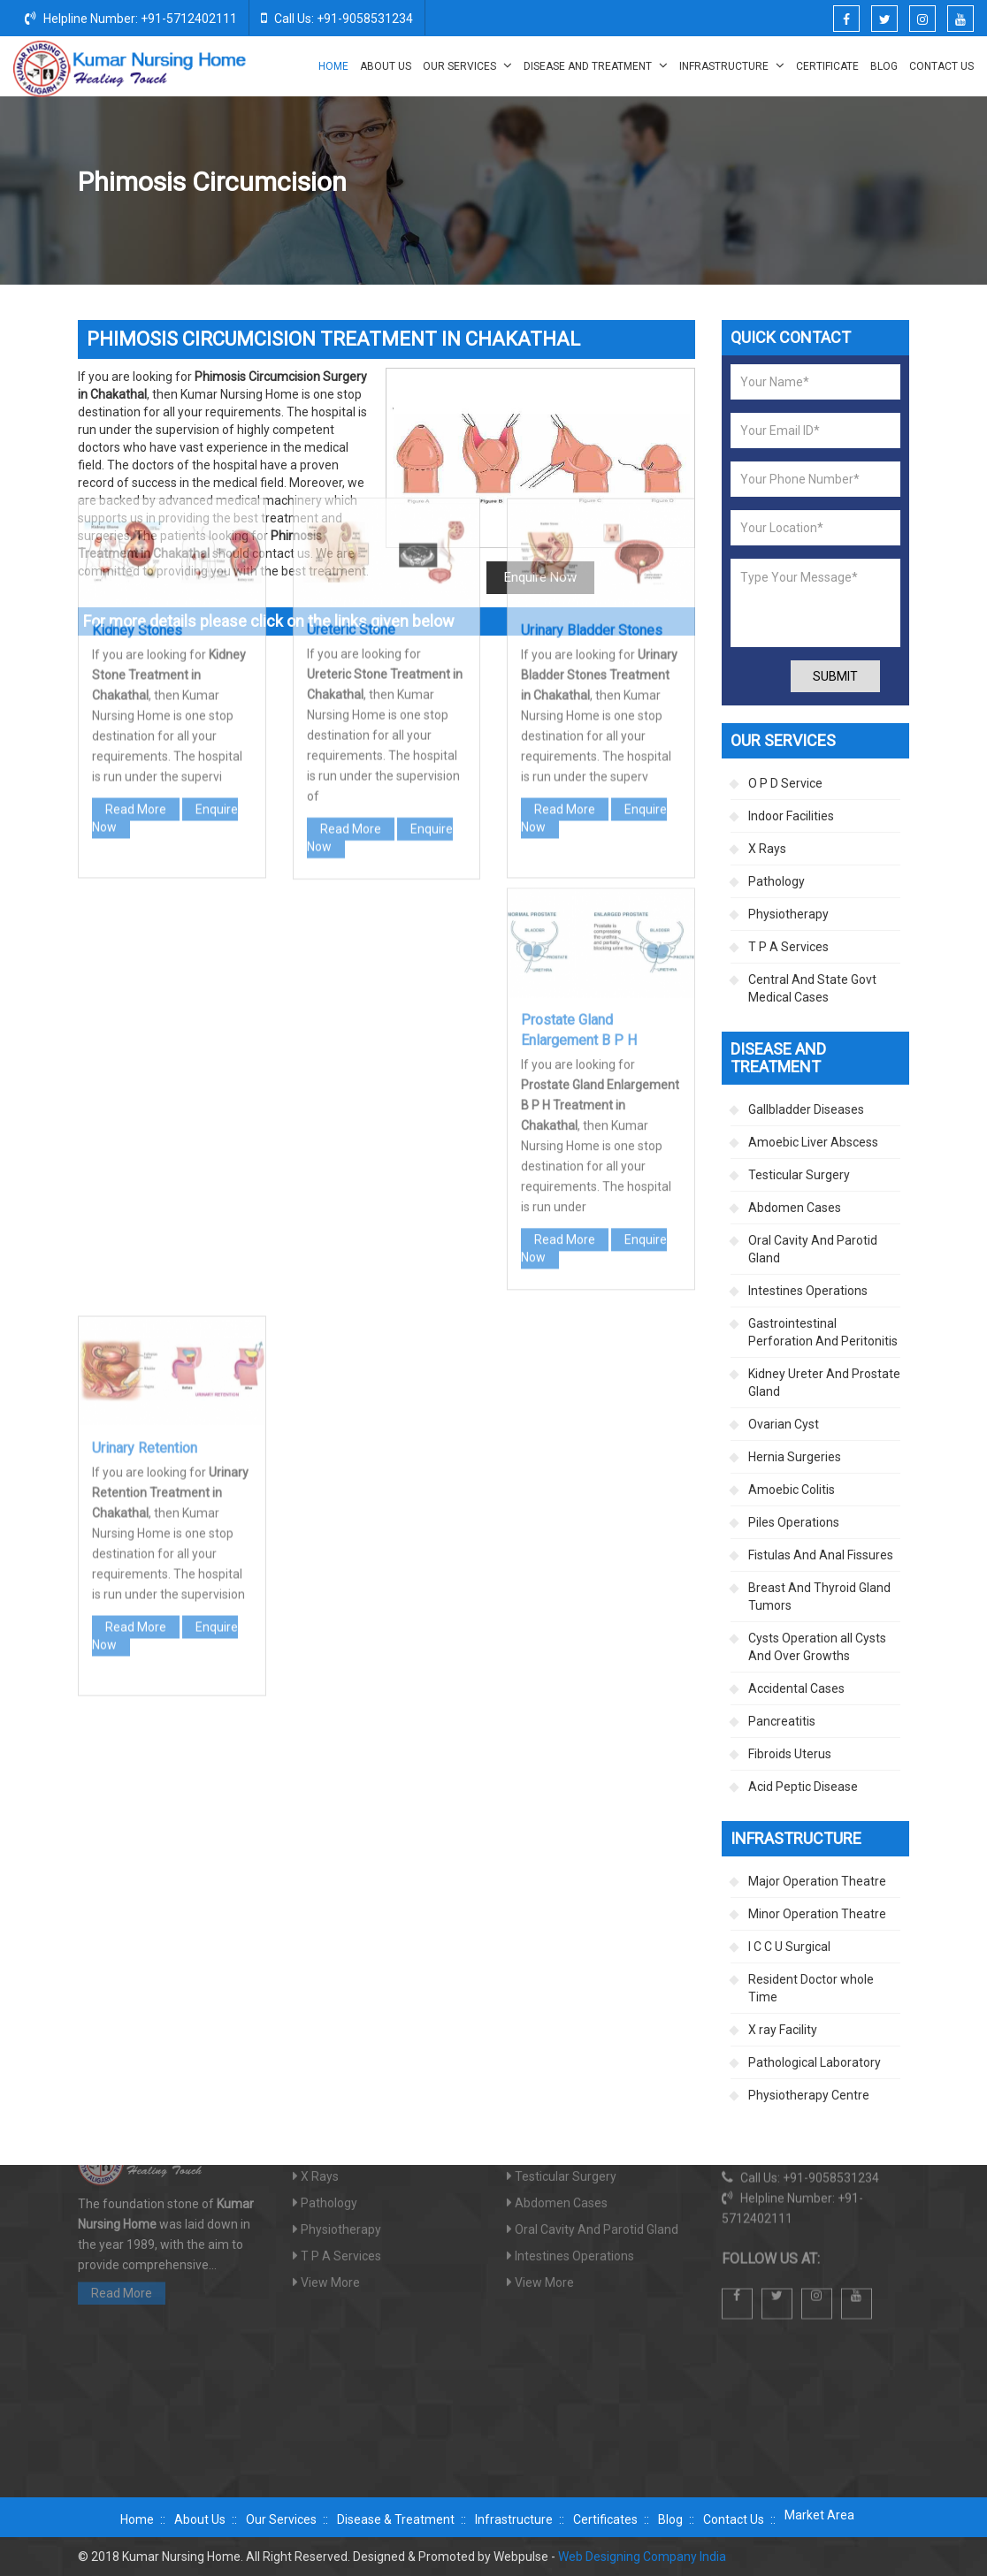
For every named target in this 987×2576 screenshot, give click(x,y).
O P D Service (785, 783)
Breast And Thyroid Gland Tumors (819, 1596)
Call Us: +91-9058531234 (337, 17)
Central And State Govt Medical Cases (812, 988)
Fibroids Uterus (789, 1754)
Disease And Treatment (596, 65)
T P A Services (788, 947)
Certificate (827, 66)
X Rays (767, 849)
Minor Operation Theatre (817, 1914)
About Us (385, 66)
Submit (835, 676)
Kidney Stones (137, 407)
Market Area (819, 2515)
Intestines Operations (808, 1291)
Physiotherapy (788, 914)
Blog (884, 66)
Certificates (605, 2519)
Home (333, 66)
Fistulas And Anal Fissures (820, 1555)
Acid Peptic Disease (803, 1787)
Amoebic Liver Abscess (813, 1142)
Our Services (467, 65)
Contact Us (941, 66)
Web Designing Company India (642, 2556)
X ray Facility (782, 2030)
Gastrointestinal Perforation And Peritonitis (823, 1332)
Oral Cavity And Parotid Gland (812, 1249)
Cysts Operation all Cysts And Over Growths (817, 1647)
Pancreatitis (781, 1721)
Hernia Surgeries (794, 1457)
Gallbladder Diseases (806, 1109)
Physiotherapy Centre (808, 2095)
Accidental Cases (796, 1688)
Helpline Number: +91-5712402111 (131, 17)
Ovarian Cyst (783, 1424)
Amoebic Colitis (791, 1489)
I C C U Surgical (789, 1947)
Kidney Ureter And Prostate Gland (681, 183)
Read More (135, 586)
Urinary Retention (144, 1224)
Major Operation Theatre (817, 1881)
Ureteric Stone (351, 405)
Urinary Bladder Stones (591, 407)
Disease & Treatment (396, 2519)
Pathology (776, 881)
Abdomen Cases (794, 1207)
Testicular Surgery (799, 1175)
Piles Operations (793, 1522)
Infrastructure (731, 65)
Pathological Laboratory (814, 2062)
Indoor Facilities (791, 816)
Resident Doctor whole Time (811, 1988)
